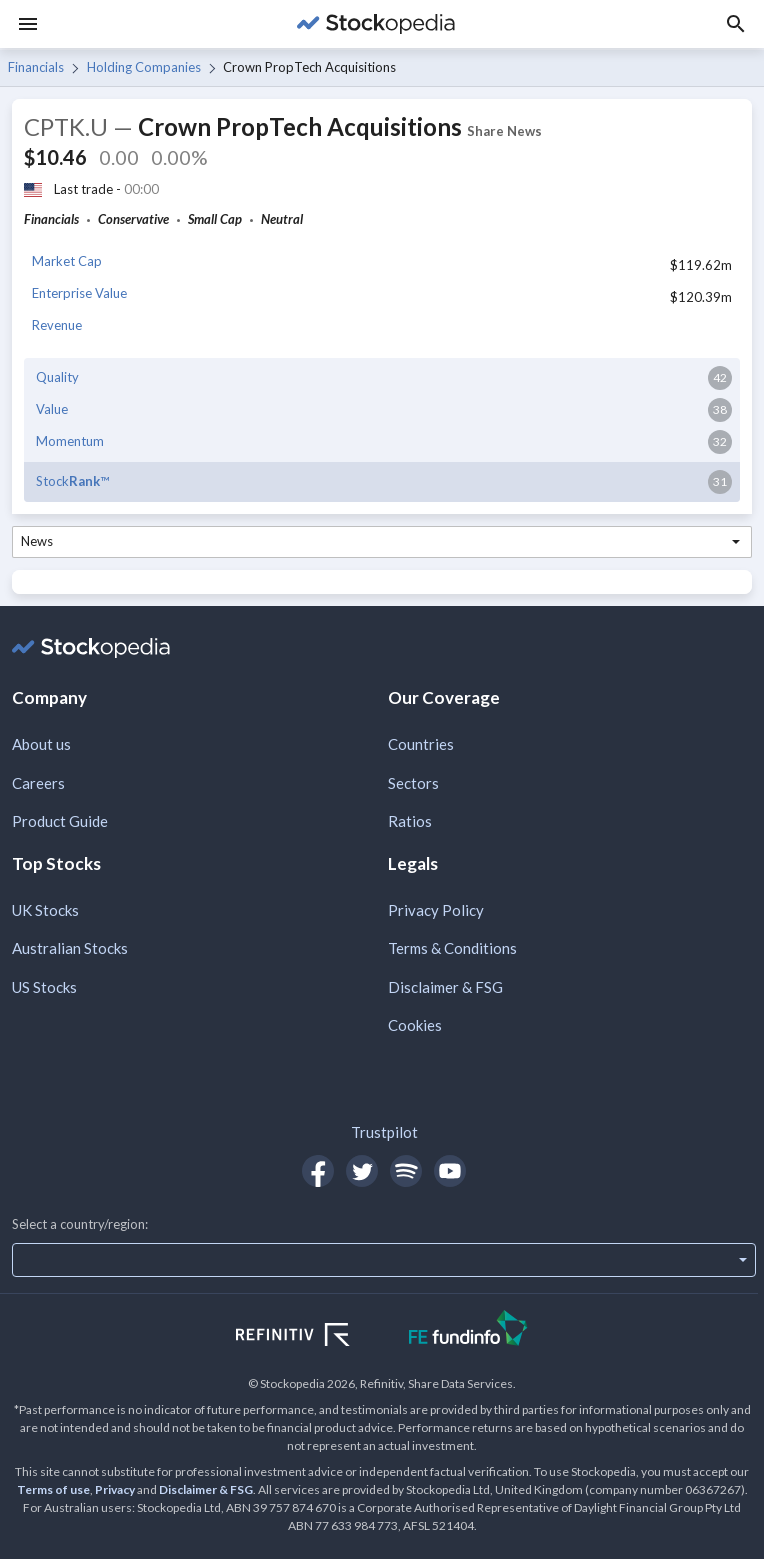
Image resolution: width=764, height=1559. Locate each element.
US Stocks (44, 987)
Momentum (70, 441)
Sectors (413, 783)
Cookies (415, 1025)
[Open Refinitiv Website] (314, 1337)
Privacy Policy (436, 910)
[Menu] (28, 24)
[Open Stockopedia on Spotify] (406, 1171)
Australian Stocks (70, 948)
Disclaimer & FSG (445, 987)
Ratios (410, 821)
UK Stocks (45, 910)
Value (52, 409)
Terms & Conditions (452, 948)
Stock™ (72, 481)
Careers (38, 783)
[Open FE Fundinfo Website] (468, 1330)
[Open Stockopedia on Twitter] (362, 1171)
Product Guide (60, 821)
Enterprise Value (79, 293)
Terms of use (53, 1489)
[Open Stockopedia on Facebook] (318, 1171)
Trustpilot (384, 1132)
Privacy (115, 1489)
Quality (57, 377)
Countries (421, 744)
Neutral (282, 219)
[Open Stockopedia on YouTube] (450, 1171)
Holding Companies (144, 67)
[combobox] (382, 542)
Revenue (57, 325)
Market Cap (67, 261)
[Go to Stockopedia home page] (376, 24)
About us (41, 744)
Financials (36, 67)
